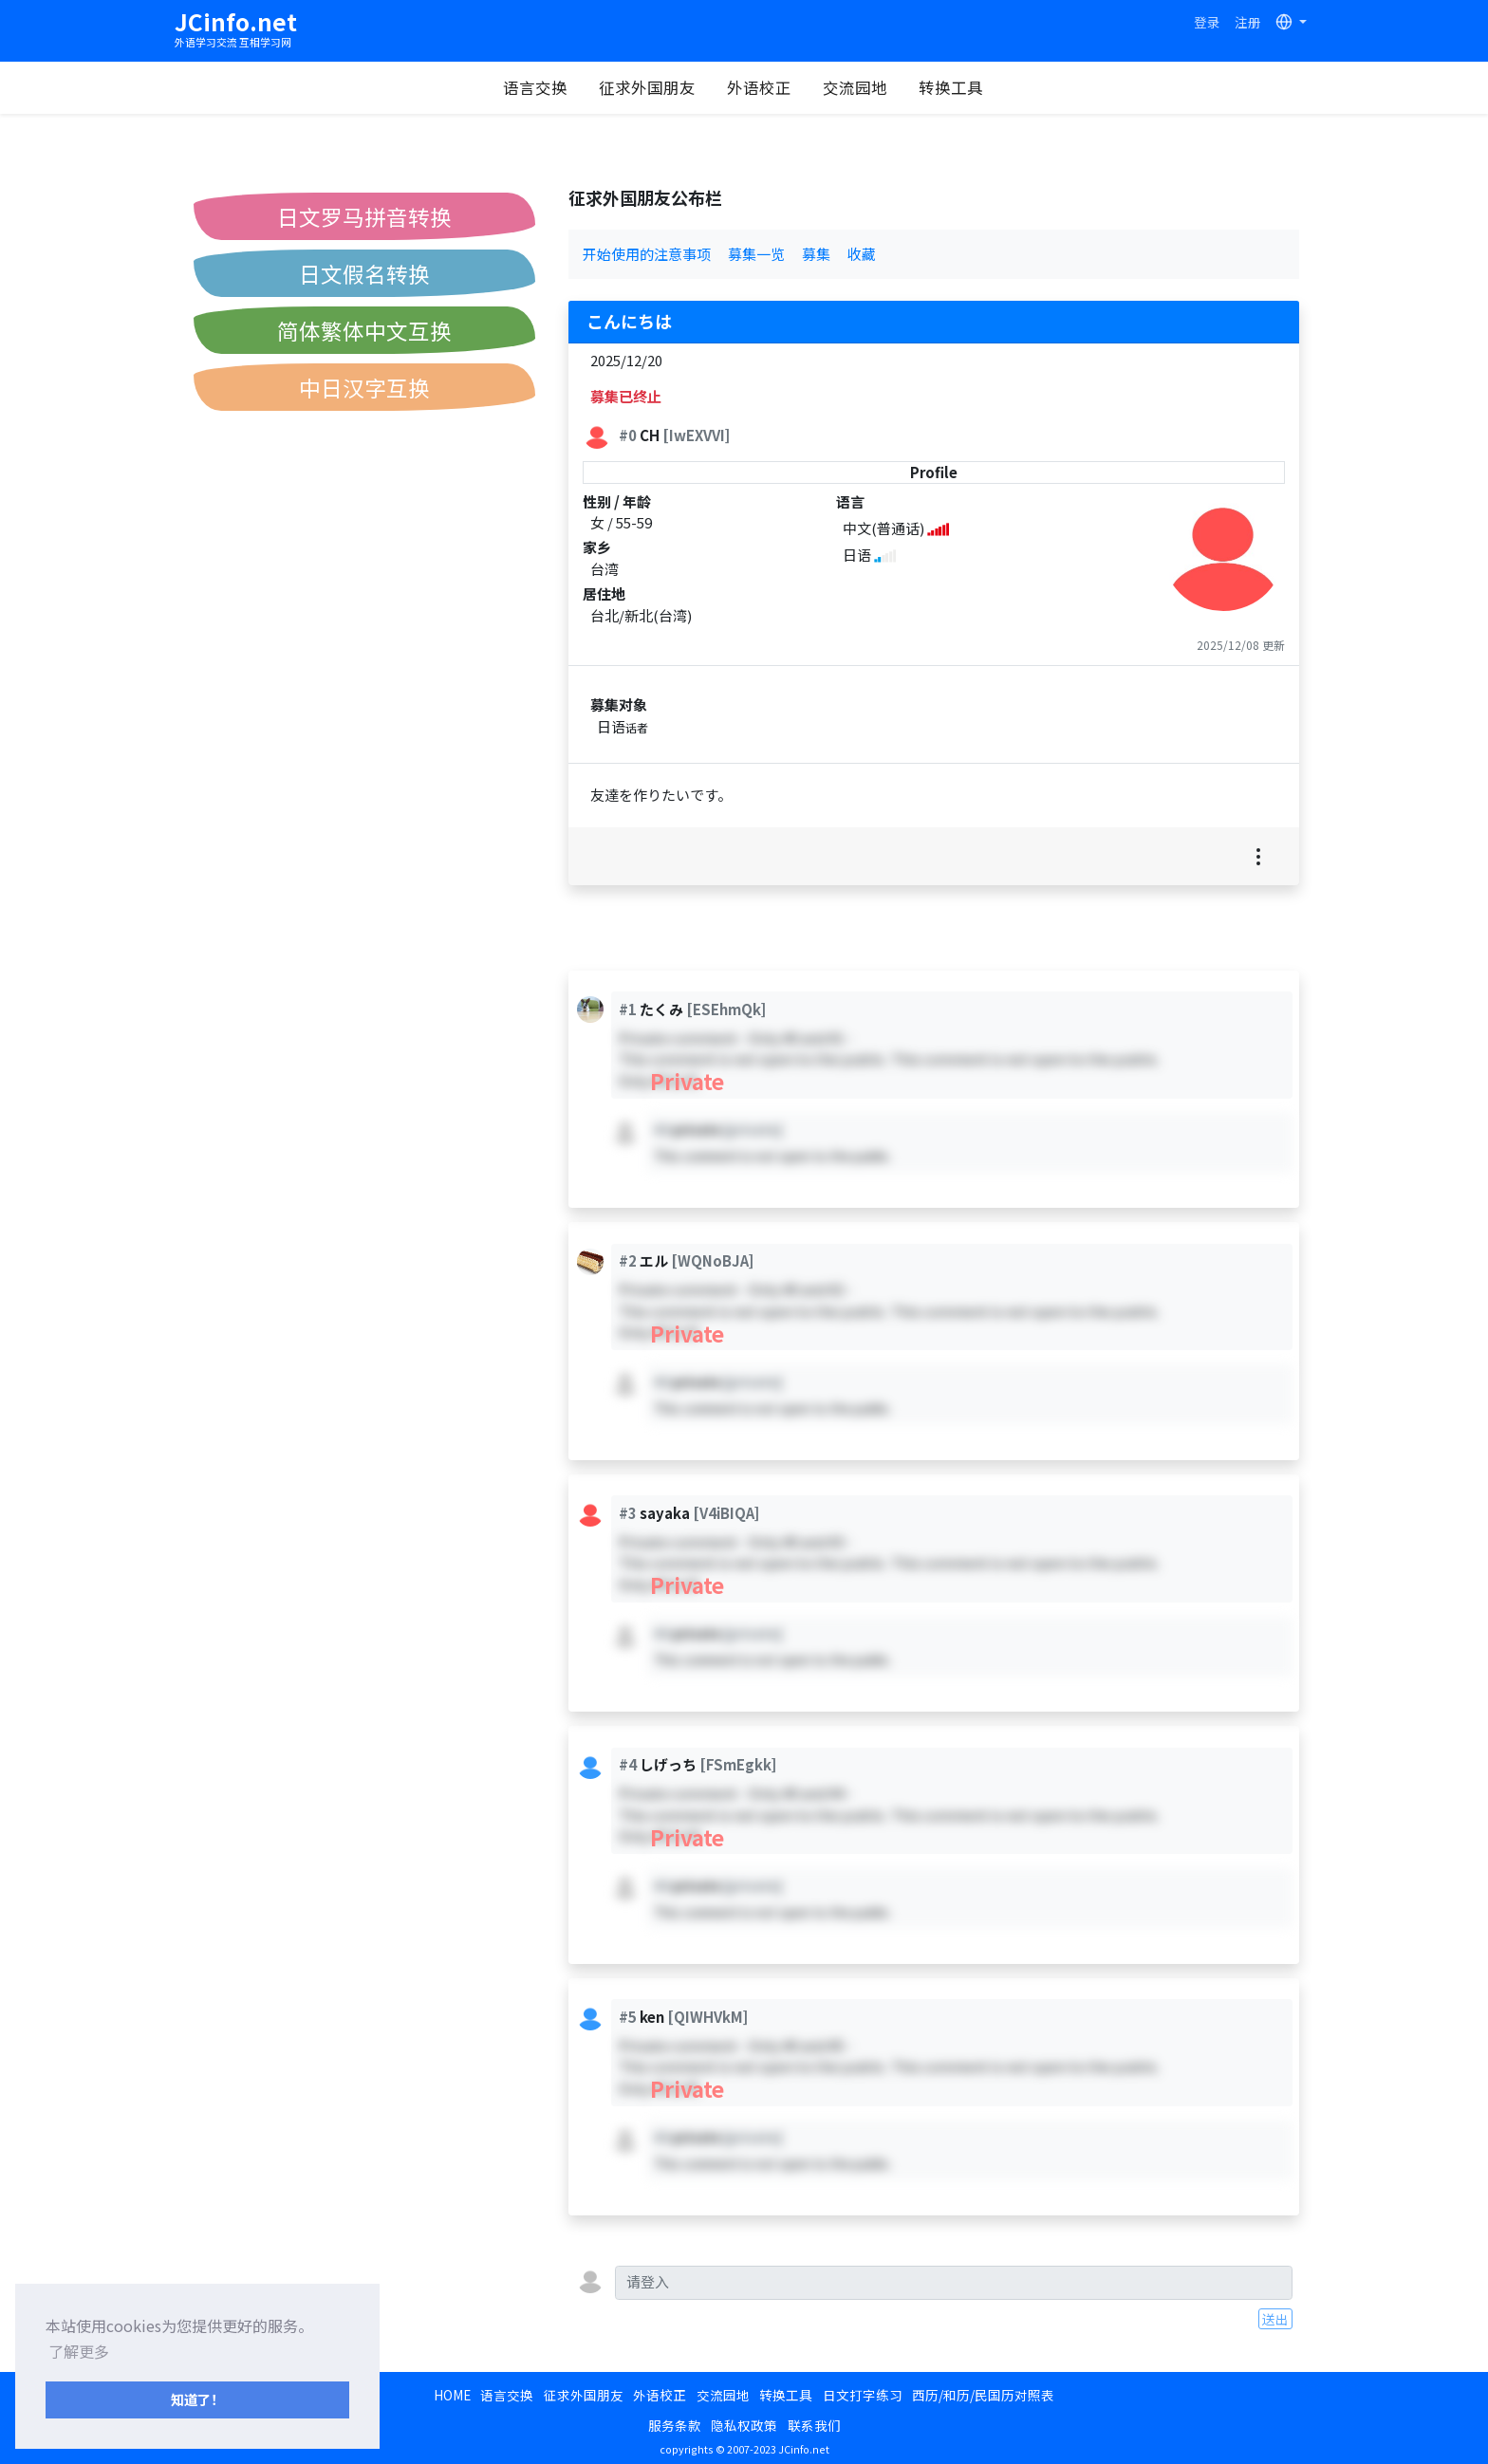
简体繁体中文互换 (364, 330)
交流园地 (855, 87)
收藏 (861, 254)
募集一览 (756, 254)
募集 (816, 254)
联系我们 (814, 2425)
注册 (1248, 21)
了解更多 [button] (78, 2351)
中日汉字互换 (364, 387)
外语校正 (759, 87)
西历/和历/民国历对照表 (983, 2394)
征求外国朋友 (647, 87)
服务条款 (674, 2425)
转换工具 (951, 87)
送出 (1275, 2318)
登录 (1207, 21)
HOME (452, 2394)
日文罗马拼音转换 (364, 216)
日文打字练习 (862, 2394)
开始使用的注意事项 (647, 254)
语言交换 (535, 87)
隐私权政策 (744, 2425)
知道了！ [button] (197, 2399)
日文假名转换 (364, 273)
